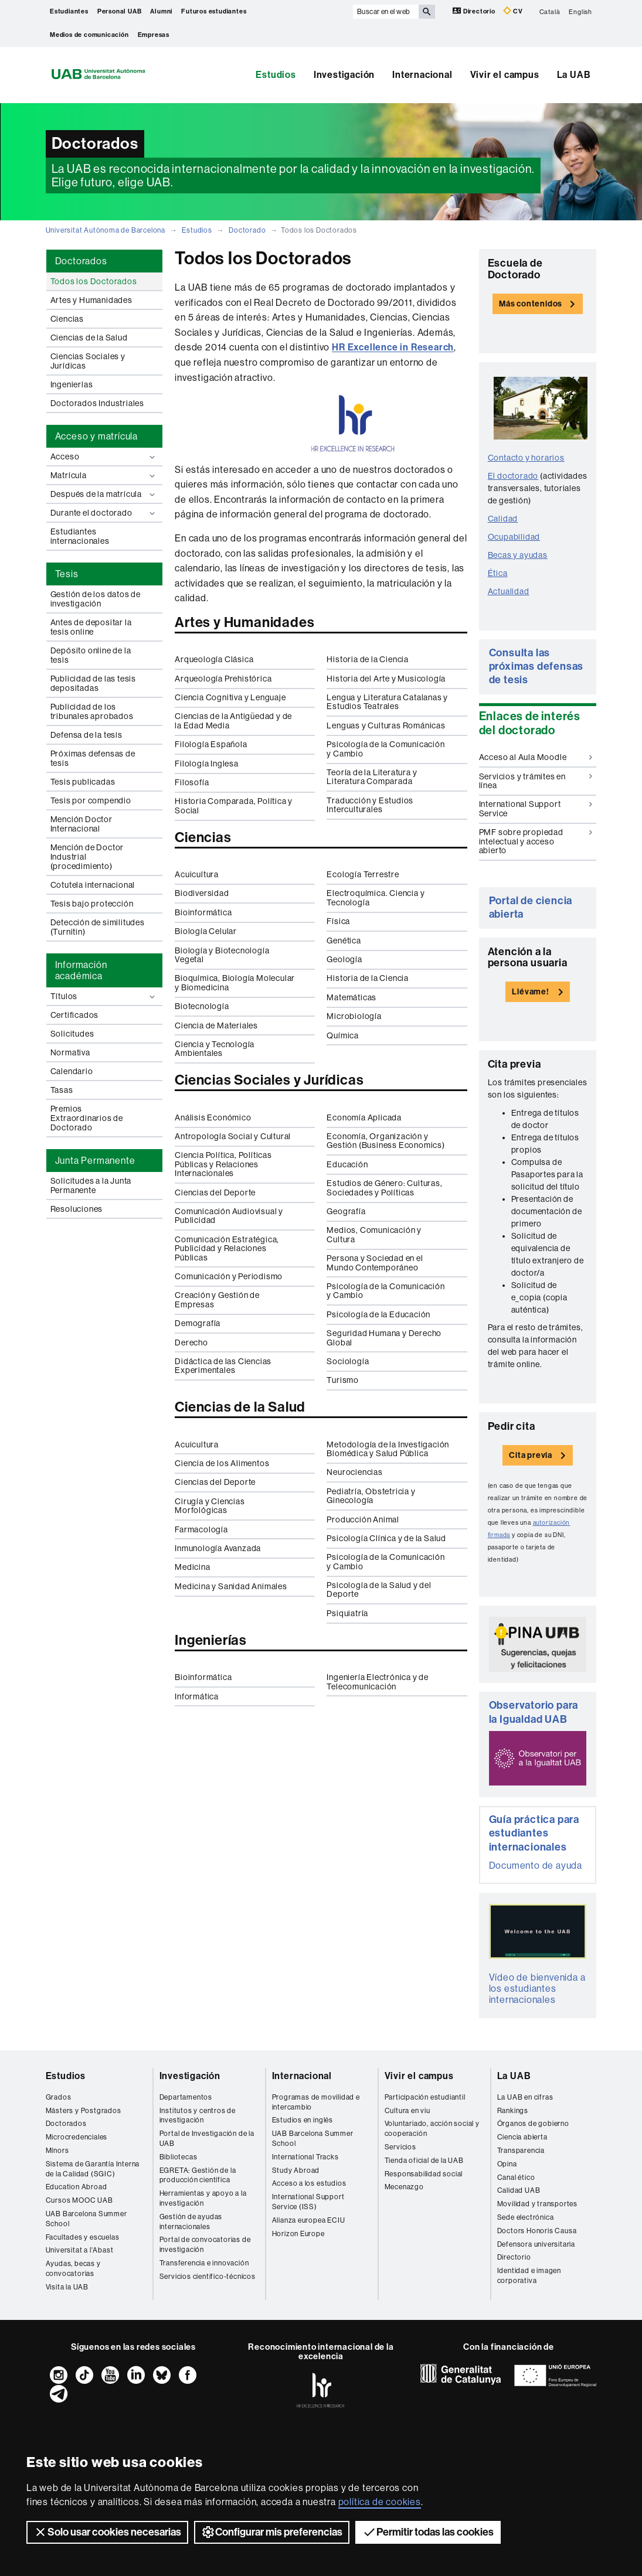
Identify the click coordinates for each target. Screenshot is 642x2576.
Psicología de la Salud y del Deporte (379, 1589)
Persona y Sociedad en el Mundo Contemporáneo (375, 1262)
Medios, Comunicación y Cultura (374, 1234)
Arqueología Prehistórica (223, 678)
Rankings (512, 2111)
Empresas (153, 35)
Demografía (197, 1323)
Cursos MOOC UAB (79, 2200)
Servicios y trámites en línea (535, 781)
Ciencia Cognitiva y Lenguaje (230, 697)
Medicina (192, 1567)
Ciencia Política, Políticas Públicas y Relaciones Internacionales (223, 1164)
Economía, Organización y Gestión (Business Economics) (385, 1141)
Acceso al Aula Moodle (535, 757)
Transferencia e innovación (204, 2263)
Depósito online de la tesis (90, 655)
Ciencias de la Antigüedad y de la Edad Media (233, 720)
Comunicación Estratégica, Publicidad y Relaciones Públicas (227, 1248)
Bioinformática (203, 912)
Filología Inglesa (207, 763)
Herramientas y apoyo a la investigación (203, 2198)
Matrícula (104, 476)
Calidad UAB (519, 2190)
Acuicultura (197, 874)
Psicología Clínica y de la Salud (386, 1538)
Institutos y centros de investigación (197, 2116)
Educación (347, 1164)
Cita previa (530, 1455)
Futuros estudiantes (213, 11)
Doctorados (66, 2124)
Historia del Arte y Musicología (386, 678)
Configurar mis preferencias (271, 2532)
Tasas (61, 1090)
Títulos (104, 996)
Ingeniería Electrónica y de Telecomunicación (378, 1681)
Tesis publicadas (83, 781)
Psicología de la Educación (378, 1314)
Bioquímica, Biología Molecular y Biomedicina (235, 982)
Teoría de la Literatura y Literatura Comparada (372, 777)
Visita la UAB (67, 2287)
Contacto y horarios (526, 457)
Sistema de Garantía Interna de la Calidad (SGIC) (93, 2169)
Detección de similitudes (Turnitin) (97, 927)
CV (513, 10)
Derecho (191, 1342)
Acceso (104, 457)
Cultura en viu (407, 2111)
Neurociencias (354, 1472)
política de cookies (379, 2501)
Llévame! (530, 992)
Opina (507, 2164)
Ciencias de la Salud (89, 337)
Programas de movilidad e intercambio (316, 2102)
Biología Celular (206, 931)
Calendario (71, 1071)
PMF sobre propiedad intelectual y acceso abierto (535, 841)
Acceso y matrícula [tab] (96, 436)
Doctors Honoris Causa (537, 2231)
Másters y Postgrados (83, 2111)
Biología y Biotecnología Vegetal (222, 955)
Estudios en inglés (302, 2120)
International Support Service (535, 808)
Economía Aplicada (364, 1117)
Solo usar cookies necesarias (107, 2532)
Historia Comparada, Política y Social (234, 805)
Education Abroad (76, 2187)
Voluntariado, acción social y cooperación (432, 2129)
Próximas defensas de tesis (92, 758)
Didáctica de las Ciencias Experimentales (223, 1366)
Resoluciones (76, 1209)
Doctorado (247, 230)
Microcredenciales (77, 2137)
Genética (344, 940)
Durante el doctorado (104, 513)
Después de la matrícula (104, 494)
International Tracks (305, 2157)
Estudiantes (69, 11)
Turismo (343, 1380)
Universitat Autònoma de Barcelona (105, 230)
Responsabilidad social (424, 2174)
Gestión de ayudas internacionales (191, 2222)
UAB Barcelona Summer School (86, 2219)
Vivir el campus (504, 74)
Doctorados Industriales (97, 403)
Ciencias (67, 318)
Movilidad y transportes (537, 2204)
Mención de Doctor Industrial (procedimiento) (87, 857)
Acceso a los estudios (309, 2183)
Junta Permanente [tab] (95, 1160)
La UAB (574, 74)
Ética (498, 573)
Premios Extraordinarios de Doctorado (86, 1118)
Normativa (70, 1052)
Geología (344, 959)
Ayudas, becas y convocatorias (73, 2269)
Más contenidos (530, 304)
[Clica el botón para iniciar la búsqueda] (427, 12)
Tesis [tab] (67, 574)
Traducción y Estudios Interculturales (370, 805)
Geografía (346, 1211)
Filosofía (192, 782)
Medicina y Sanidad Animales (231, 1586)
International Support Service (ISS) (308, 2202)
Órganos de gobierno (533, 2124)
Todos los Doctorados (93, 281)
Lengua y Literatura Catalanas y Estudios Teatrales (387, 702)
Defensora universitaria (536, 2244)
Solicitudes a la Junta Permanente (91, 1185)
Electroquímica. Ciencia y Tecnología (375, 897)
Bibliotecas (178, 2157)
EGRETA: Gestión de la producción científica (197, 2175)
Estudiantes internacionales (80, 536)
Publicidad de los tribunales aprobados (92, 711)
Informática (197, 1696)
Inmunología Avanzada (218, 1548)
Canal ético (516, 2177)
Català (550, 11)
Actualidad (508, 591)
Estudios (275, 74)
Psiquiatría (347, 1613)
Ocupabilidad (514, 536)
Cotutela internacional (92, 885)
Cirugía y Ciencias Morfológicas (209, 1506)
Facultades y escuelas (83, 2237)
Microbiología (354, 1016)
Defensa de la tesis (86, 735)
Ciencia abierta (522, 2137)
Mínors (57, 2150)
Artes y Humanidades (91, 300)
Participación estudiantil (425, 2097)
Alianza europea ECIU (308, 2220)
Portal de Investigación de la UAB (206, 2138)
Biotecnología (202, 1006)
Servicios (400, 2147)
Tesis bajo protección (92, 903)
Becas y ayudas (518, 555)
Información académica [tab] (81, 970)
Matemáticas (351, 997)
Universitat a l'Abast (80, 2250)
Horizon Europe (298, 2234)
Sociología (348, 1361)
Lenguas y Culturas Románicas (386, 725)
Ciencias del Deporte (215, 1192)
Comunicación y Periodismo (229, 1276)
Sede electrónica (525, 2217)
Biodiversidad (202, 893)
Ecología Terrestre (363, 874)
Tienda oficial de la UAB (424, 2160)
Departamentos (185, 2097)
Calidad (503, 518)
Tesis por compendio (90, 800)
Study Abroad (296, 2170)
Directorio (475, 10)
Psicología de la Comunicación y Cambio (385, 749)
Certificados (74, 1015)
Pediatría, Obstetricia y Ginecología (371, 1496)
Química (343, 1035)
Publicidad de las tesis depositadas (93, 683)
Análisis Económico (213, 1117)
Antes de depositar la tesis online (91, 627)
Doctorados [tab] (81, 261)
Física (338, 921)
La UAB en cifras (525, 2097)
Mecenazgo (404, 2187)
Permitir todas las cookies (428, 2532)
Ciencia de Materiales (216, 1025)
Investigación (344, 74)
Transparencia (521, 2150)
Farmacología (201, 1529)
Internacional (422, 74)
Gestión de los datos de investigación (95, 599)
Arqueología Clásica (214, 659)
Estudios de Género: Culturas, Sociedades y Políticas (384, 1187)
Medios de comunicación (89, 35)
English (580, 11)
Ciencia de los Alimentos (222, 1463)
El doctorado (513, 476)
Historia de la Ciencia (368, 659)
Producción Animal (363, 1519)
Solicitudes (72, 1033)
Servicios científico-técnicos (207, 2276)
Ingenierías (71, 384)
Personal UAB (119, 11)
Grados (59, 2097)
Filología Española (211, 744)
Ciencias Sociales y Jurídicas (87, 361)
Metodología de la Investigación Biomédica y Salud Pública (388, 1449)
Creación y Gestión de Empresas (217, 1299)
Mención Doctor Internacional (81, 824)
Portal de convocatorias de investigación (205, 2245)
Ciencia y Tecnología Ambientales (214, 1049)
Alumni (161, 11)
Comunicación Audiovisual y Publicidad (229, 1216)
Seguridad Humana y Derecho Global (384, 1337)
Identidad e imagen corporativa (529, 2276)
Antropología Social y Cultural (233, 1136)
